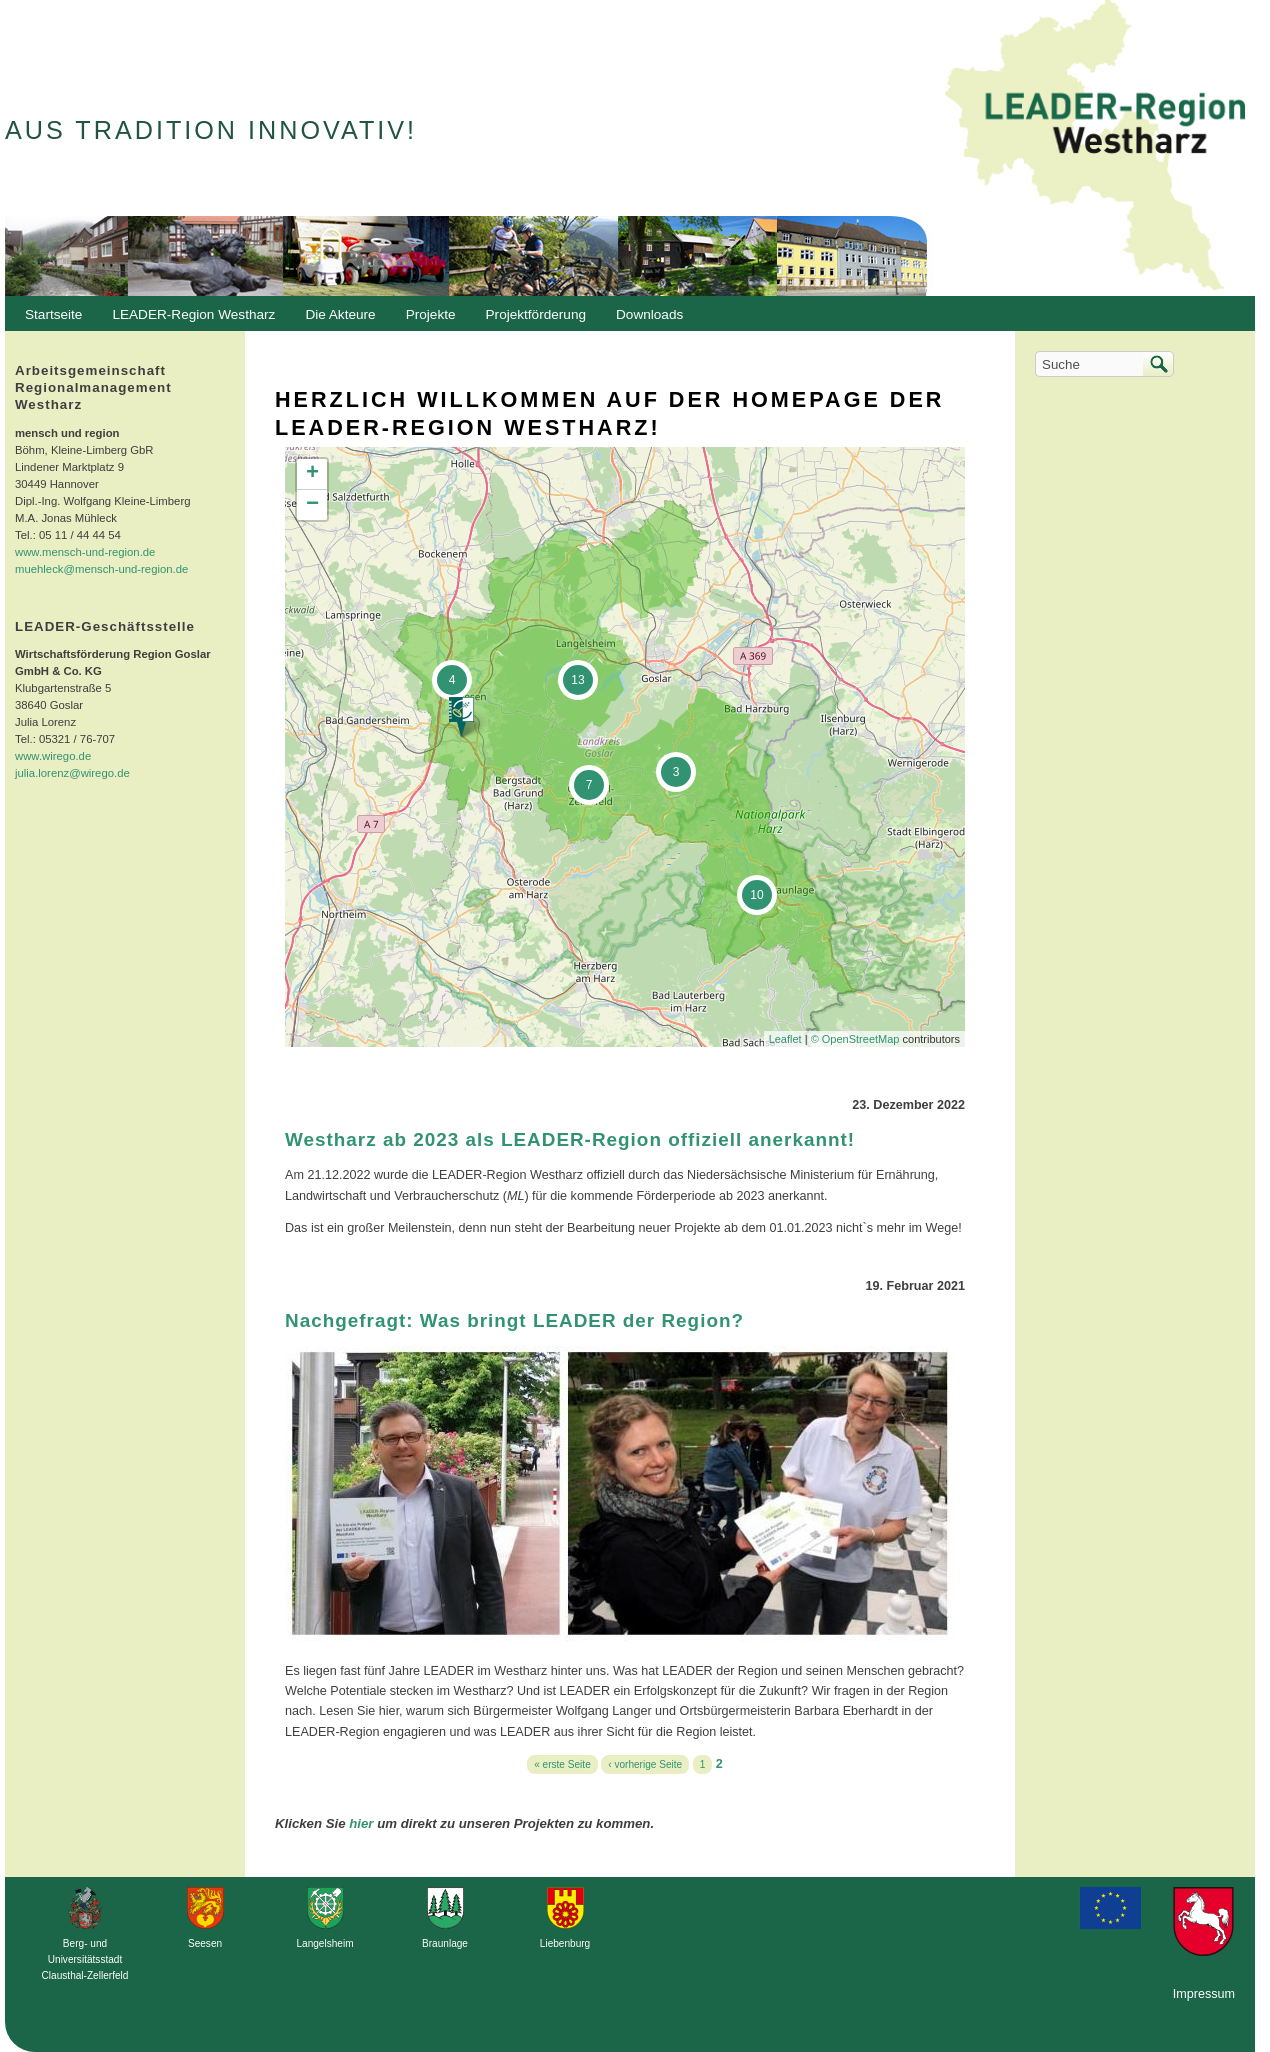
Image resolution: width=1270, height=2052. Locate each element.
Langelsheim (324, 1943)
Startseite (53, 314)
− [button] (312, 505)
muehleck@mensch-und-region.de (101, 569)
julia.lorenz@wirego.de (72, 773)
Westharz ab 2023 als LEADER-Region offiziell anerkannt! (570, 1139)
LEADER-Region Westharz (188, 320)
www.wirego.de (53, 756)
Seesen (205, 1943)
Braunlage (445, 1943)
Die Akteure (335, 320)
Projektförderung (531, 320)
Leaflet (785, 1039)
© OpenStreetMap (857, 1039)
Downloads (644, 320)
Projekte (431, 314)
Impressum (1204, 1994)
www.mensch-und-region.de (85, 552)
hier (361, 1823)
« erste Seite (562, 1764)
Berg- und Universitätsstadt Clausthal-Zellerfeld (85, 1959)
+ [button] (312, 474)
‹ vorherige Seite (645, 1764)
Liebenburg (565, 1943)
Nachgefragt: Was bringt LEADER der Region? (514, 1320)
